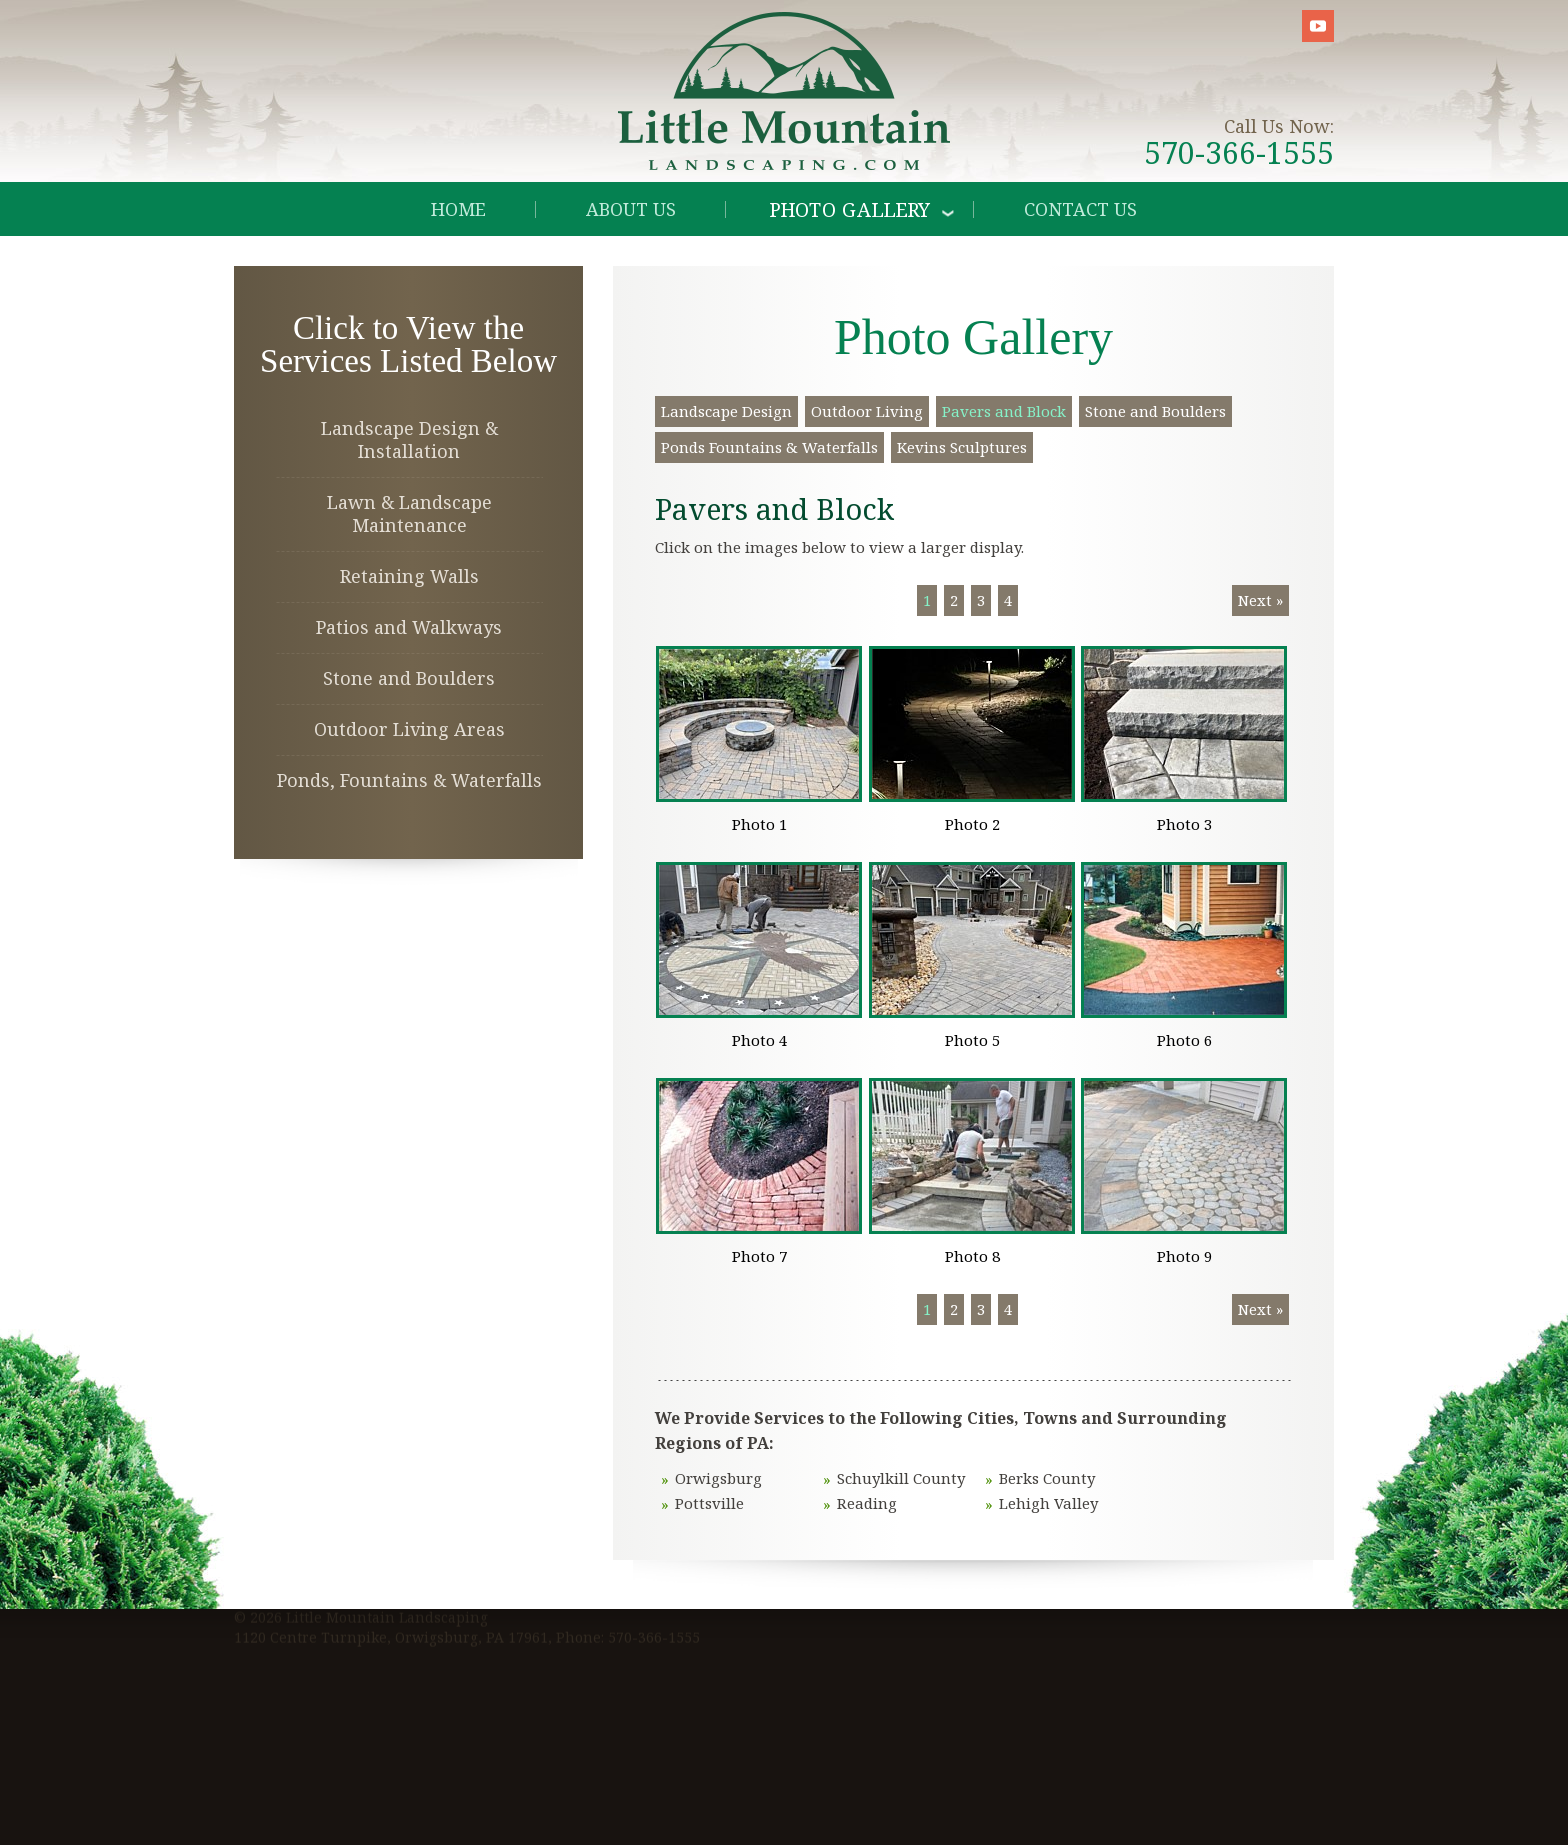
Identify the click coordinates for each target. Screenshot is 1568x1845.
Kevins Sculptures (962, 447)
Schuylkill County (901, 1478)
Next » (1260, 600)
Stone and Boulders (409, 678)
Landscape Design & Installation (409, 439)
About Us (631, 209)
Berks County (1047, 1478)
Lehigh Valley (1048, 1503)
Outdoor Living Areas (409, 729)
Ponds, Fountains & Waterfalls (409, 780)
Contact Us (1080, 209)
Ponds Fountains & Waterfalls (769, 447)
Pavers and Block (1004, 411)
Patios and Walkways (409, 627)
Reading (867, 1503)
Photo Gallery (850, 209)
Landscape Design (726, 411)
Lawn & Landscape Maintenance (409, 513)
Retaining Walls (409, 576)
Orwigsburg (718, 1478)
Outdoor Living (867, 411)
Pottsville (709, 1503)
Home (458, 209)
